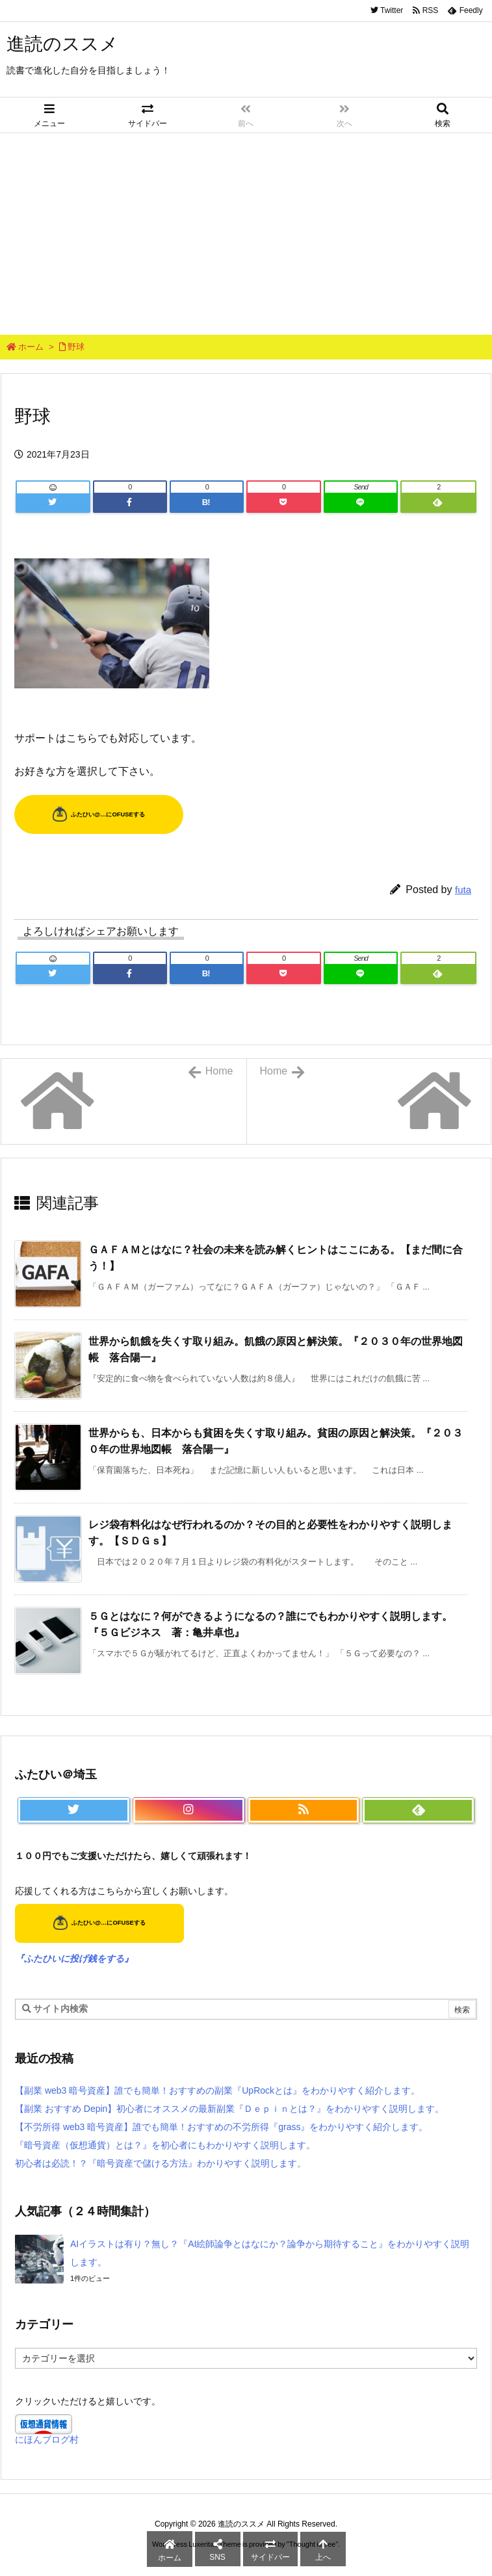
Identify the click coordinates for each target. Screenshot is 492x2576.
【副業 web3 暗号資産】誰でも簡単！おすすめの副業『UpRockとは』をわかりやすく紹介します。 (217, 2090)
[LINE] (361, 502)
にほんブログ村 (47, 2439)
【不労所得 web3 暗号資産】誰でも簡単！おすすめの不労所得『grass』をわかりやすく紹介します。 (221, 2127)
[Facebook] (130, 502)
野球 (76, 347)
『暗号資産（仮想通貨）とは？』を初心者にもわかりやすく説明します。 (165, 2145)
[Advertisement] (246, 231)
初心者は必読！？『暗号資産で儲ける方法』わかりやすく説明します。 (160, 2163)
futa (463, 889)
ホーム (31, 347)
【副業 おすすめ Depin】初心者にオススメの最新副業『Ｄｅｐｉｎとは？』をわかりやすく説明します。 (229, 2108)
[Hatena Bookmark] (207, 502)
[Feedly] (438, 502)
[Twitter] (53, 502)
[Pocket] (283, 502)
